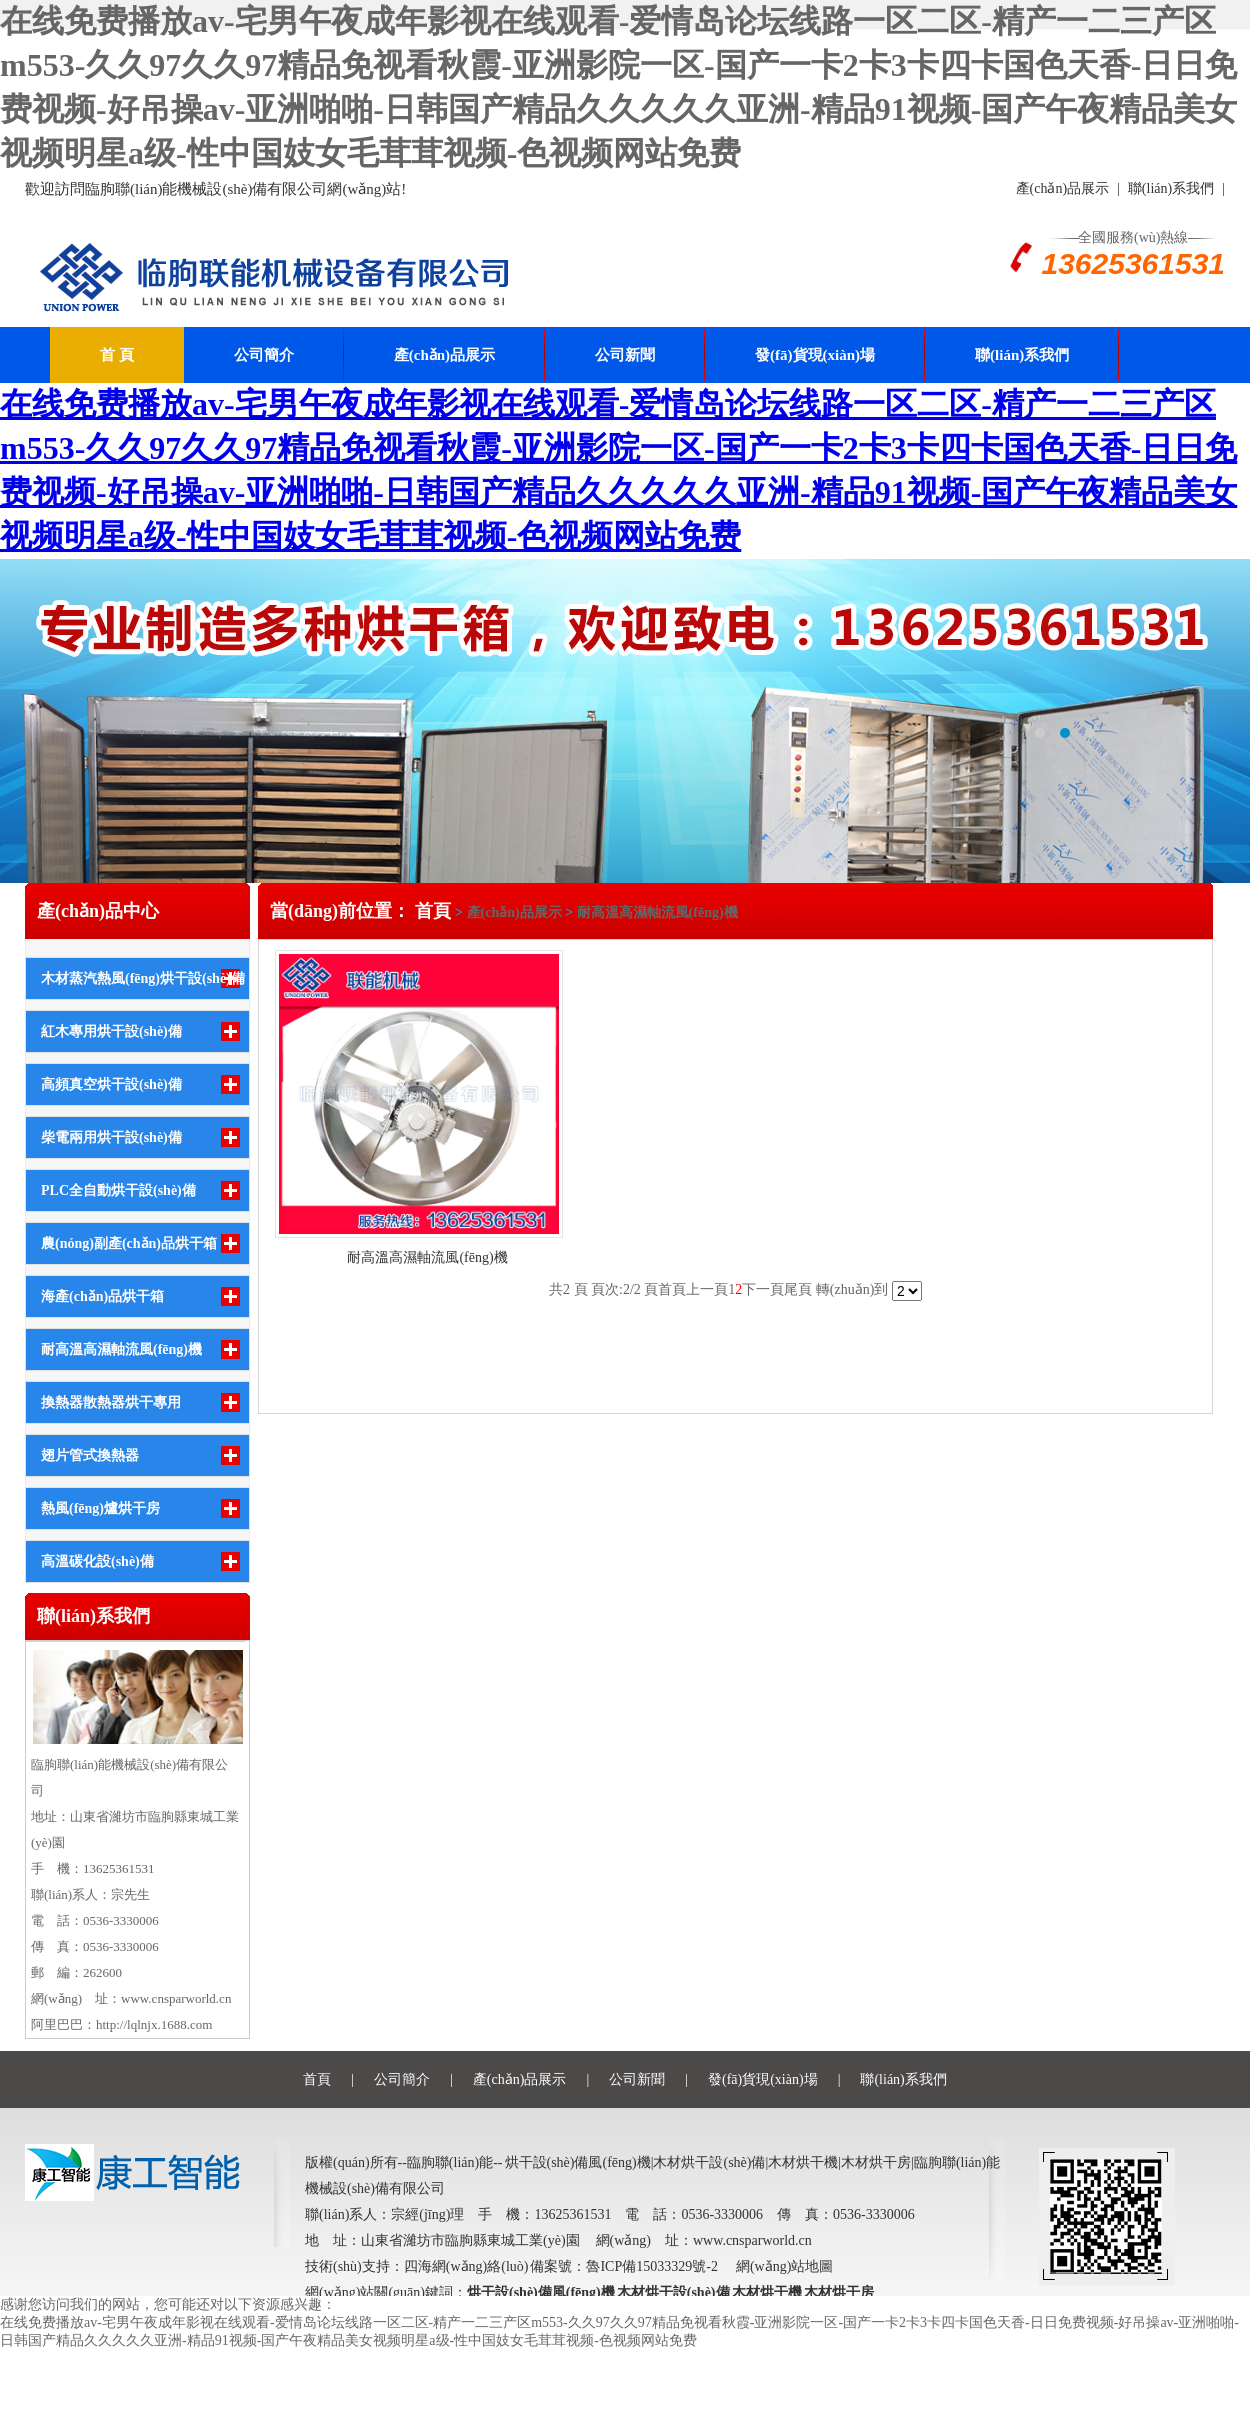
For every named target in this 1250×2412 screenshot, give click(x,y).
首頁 (672, 1289)
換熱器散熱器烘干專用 (111, 1402)
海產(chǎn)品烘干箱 (102, 1296)
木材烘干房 (839, 2292)
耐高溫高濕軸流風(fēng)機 (121, 1349)
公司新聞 (625, 355)
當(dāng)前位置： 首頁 (362, 911)
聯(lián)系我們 (1171, 188)
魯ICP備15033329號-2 (651, 2266)
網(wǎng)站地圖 (784, 2266)
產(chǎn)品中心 (98, 911)
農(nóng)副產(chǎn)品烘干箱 (129, 1243)
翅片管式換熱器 (90, 1455)
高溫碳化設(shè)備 (97, 1561)
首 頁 (117, 355)
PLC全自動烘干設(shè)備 (118, 1190)
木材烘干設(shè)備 (673, 2292)
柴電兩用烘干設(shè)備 (111, 1137)
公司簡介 (264, 355)
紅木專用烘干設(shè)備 (111, 1031)
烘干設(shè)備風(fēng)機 (541, 2292)
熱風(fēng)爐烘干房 (100, 1508)
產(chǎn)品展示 (1063, 188)
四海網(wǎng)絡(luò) (467, 2266)
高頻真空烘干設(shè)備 (111, 1084)
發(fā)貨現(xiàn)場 (815, 355)
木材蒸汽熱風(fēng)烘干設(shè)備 (143, 978)
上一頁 (707, 1289)
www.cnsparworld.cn (176, 1998)
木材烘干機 (767, 2292)
